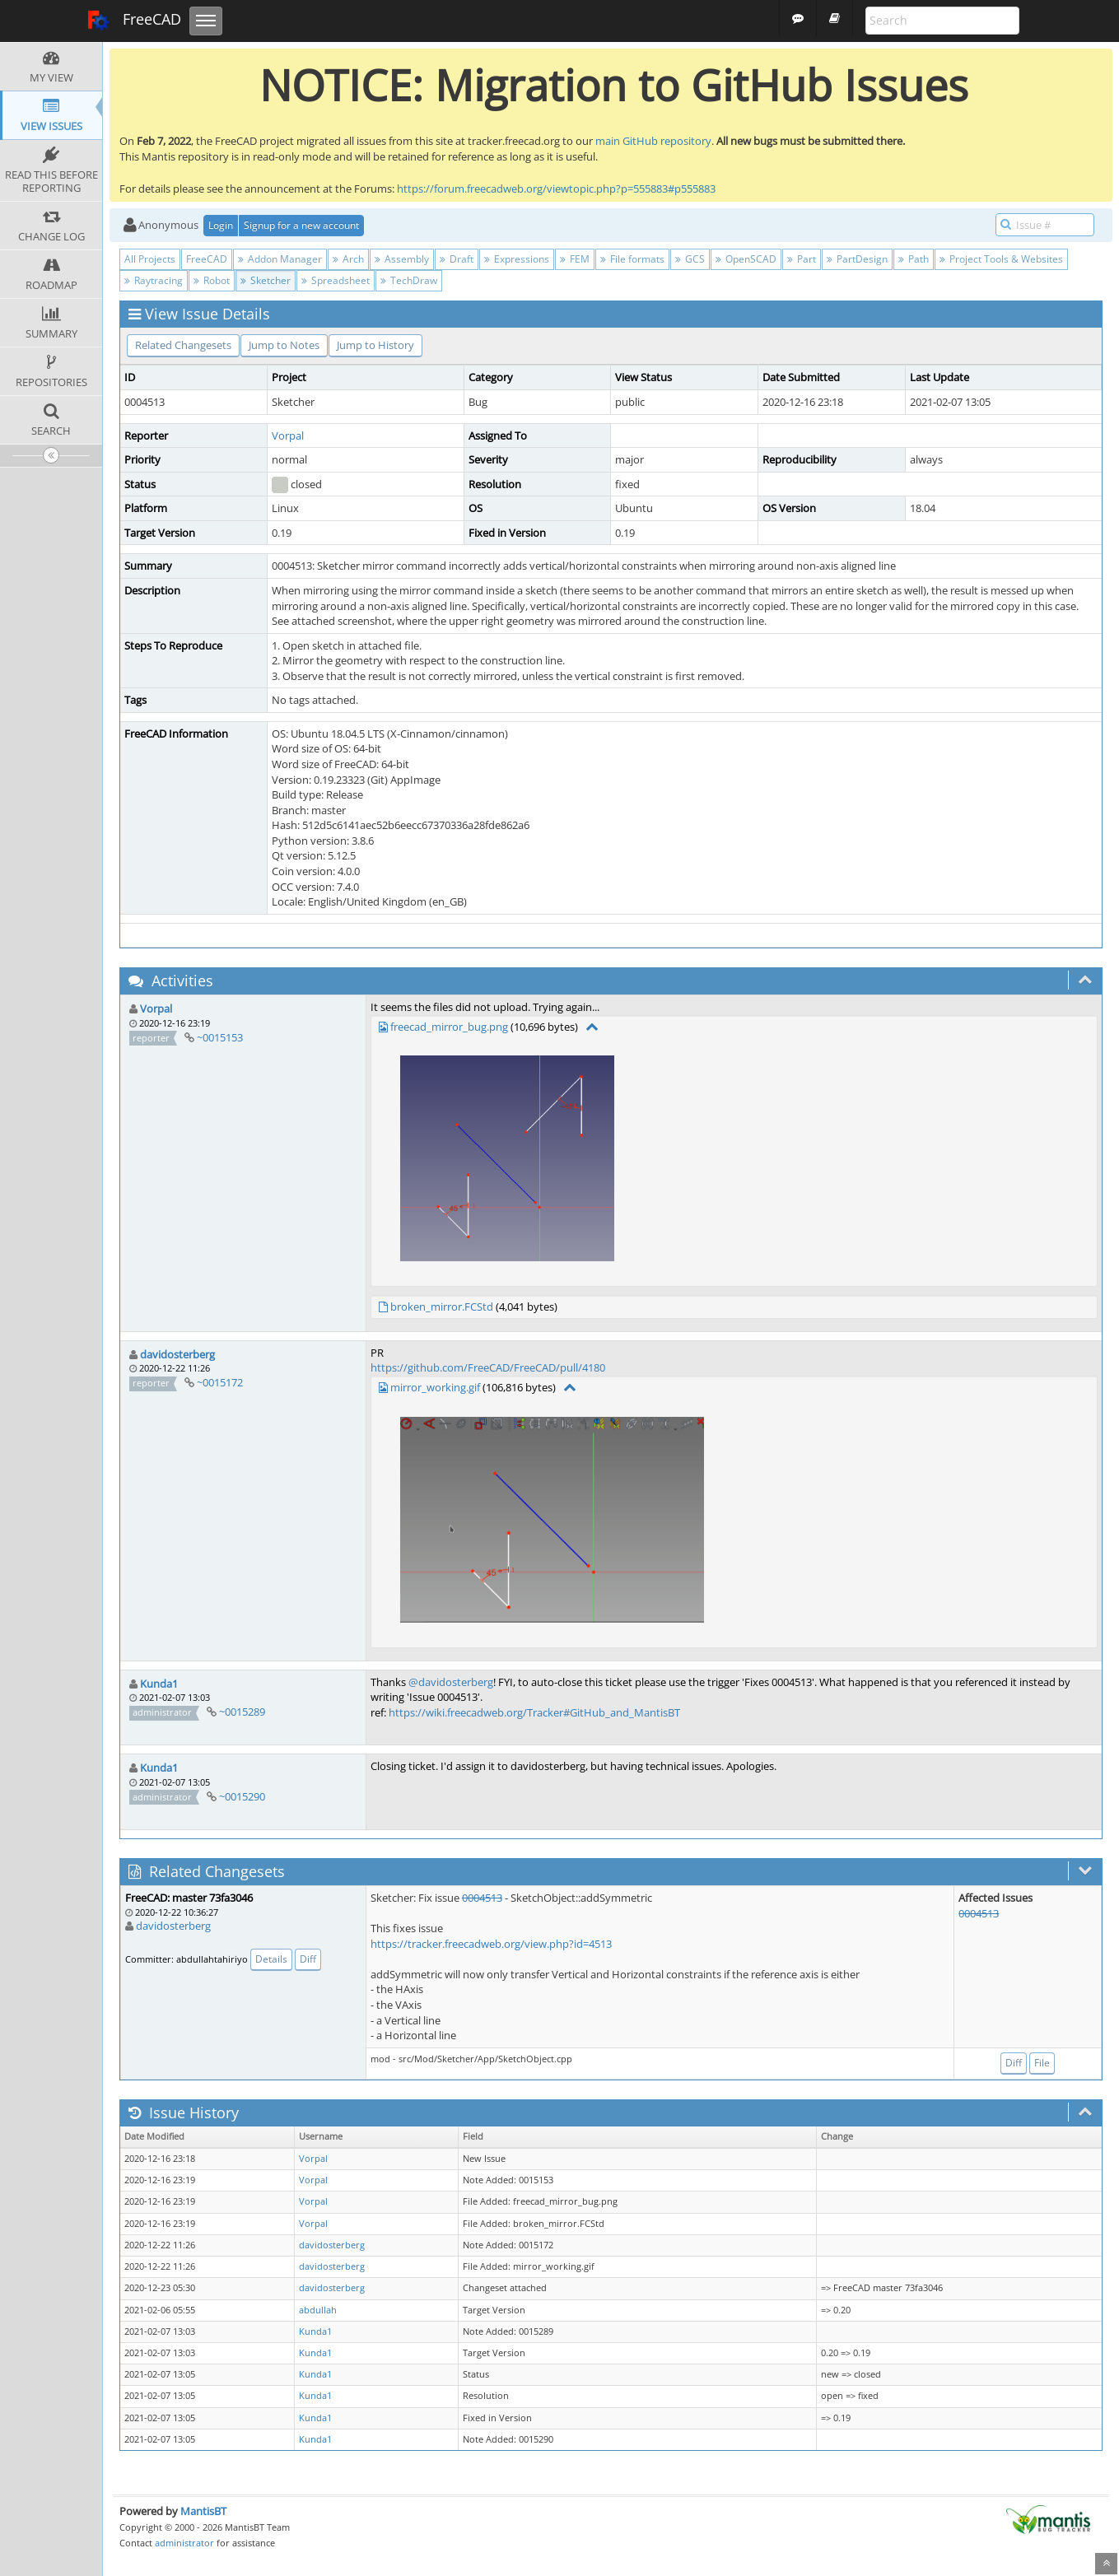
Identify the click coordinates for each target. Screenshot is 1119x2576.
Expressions (516, 259)
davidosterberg (177, 1354)
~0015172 (220, 1382)
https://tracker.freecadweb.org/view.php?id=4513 (491, 1943)
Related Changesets (183, 345)
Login (220, 225)
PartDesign (857, 259)
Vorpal (288, 435)
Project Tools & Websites (1001, 259)
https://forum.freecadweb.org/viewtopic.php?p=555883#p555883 (556, 188)
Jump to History (375, 345)
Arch (348, 259)
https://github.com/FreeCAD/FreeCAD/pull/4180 (488, 1367)
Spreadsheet (335, 280)
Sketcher (265, 280)
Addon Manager (280, 259)
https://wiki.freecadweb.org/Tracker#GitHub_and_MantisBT (534, 1712)
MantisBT (203, 2511)
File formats (632, 259)
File (1042, 2063)
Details (271, 1959)
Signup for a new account (301, 225)
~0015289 (242, 1711)
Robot (211, 280)
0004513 (482, 1897)
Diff (308, 1959)
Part (801, 259)
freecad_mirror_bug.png (449, 1026)
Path (913, 259)
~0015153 (220, 1037)
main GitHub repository (653, 140)
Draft (456, 259)
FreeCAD (133, 20)
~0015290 (242, 1796)
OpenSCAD (746, 259)
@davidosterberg (450, 1682)
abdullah (318, 2310)
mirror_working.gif (435, 1387)
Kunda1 (159, 1683)
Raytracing (153, 280)
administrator (184, 2542)
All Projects (149, 259)
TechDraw (408, 280)
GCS (690, 259)
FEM (575, 259)
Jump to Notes (284, 345)
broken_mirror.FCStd (441, 1306)
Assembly (402, 259)
